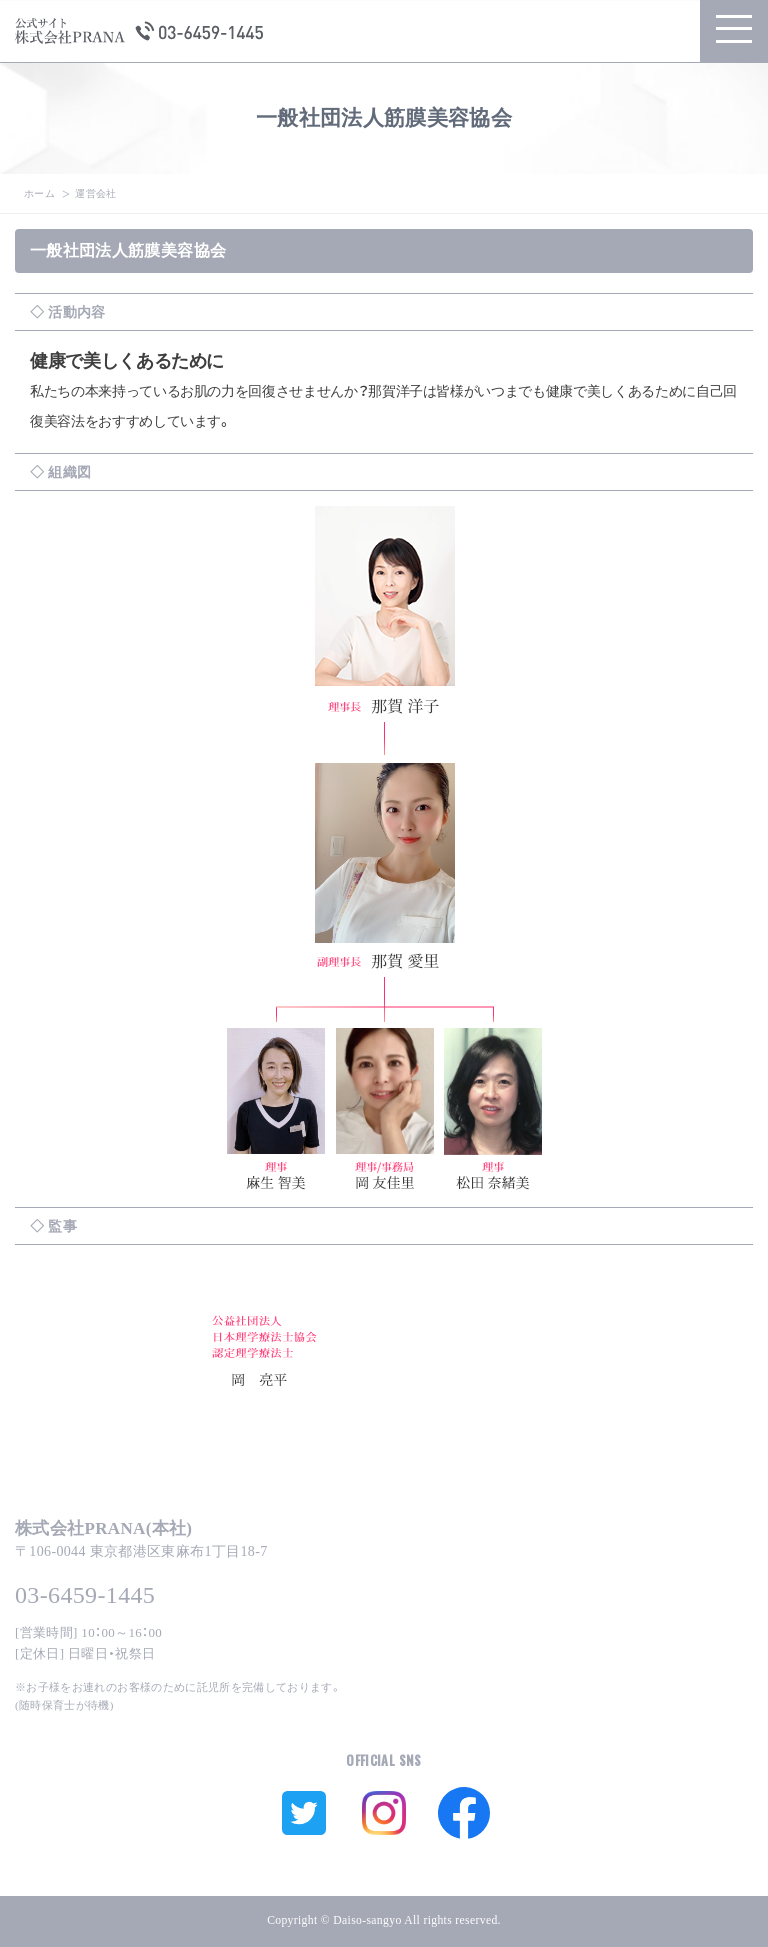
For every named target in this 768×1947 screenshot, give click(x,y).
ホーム (39, 193)
